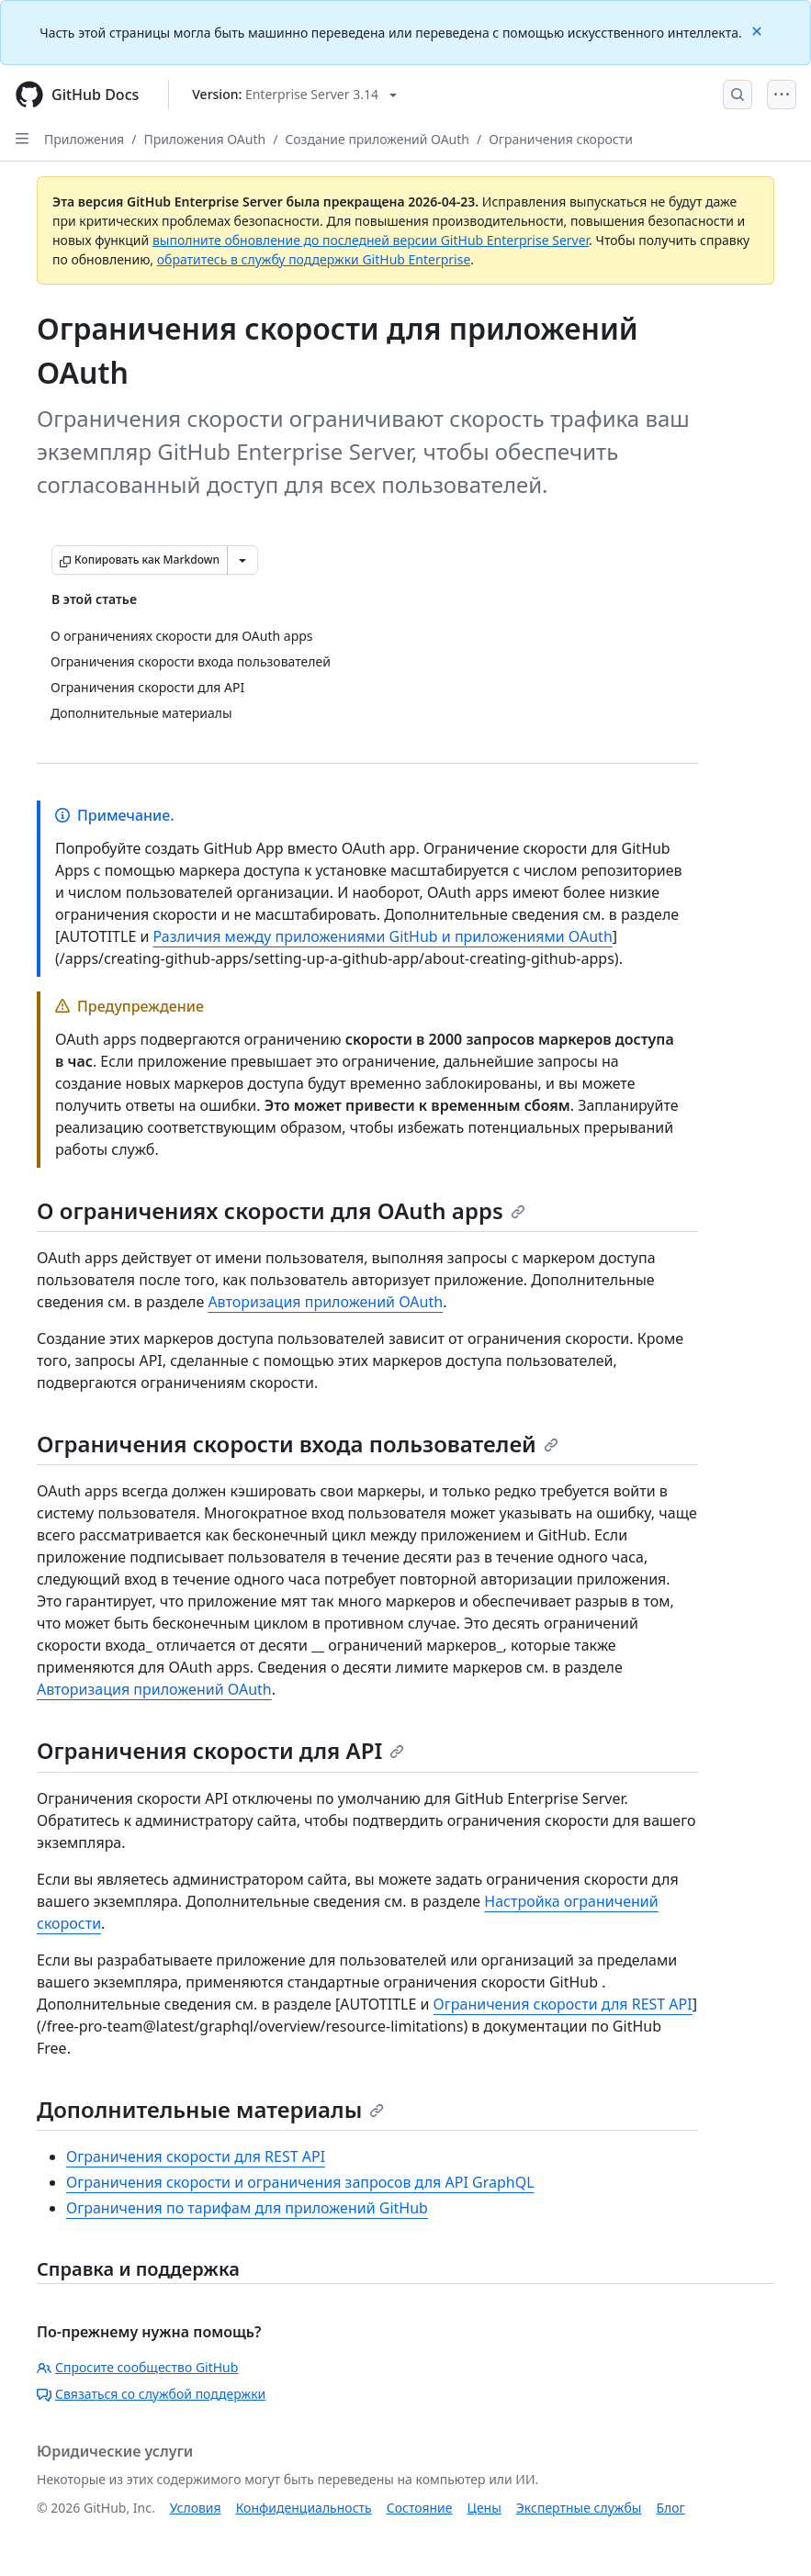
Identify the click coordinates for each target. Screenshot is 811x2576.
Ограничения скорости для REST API (563, 2004)
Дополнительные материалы (210, 2109)
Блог (670, 2507)
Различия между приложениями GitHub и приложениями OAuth (383, 936)
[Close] (758, 29)
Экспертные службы (579, 2507)
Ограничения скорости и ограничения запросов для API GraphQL (300, 2182)
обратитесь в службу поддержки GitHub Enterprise (314, 259)
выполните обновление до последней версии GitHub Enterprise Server (370, 240)
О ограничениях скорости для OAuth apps (281, 1210)
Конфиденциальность (304, 2507)
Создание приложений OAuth (377, 139)
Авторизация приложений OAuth (325, 1302)
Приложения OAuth (204, 139)
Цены (484, 2507)
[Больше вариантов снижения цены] (242, 560)
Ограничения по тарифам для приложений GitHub (247, 2208)
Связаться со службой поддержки (151, 2393)
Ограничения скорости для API (220, 1750)
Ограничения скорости (561, 139)
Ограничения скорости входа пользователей (297, 1443)
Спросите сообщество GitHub (137, 2367)
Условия (195, 2507)
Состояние (420, 2507)
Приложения (84, 139)
